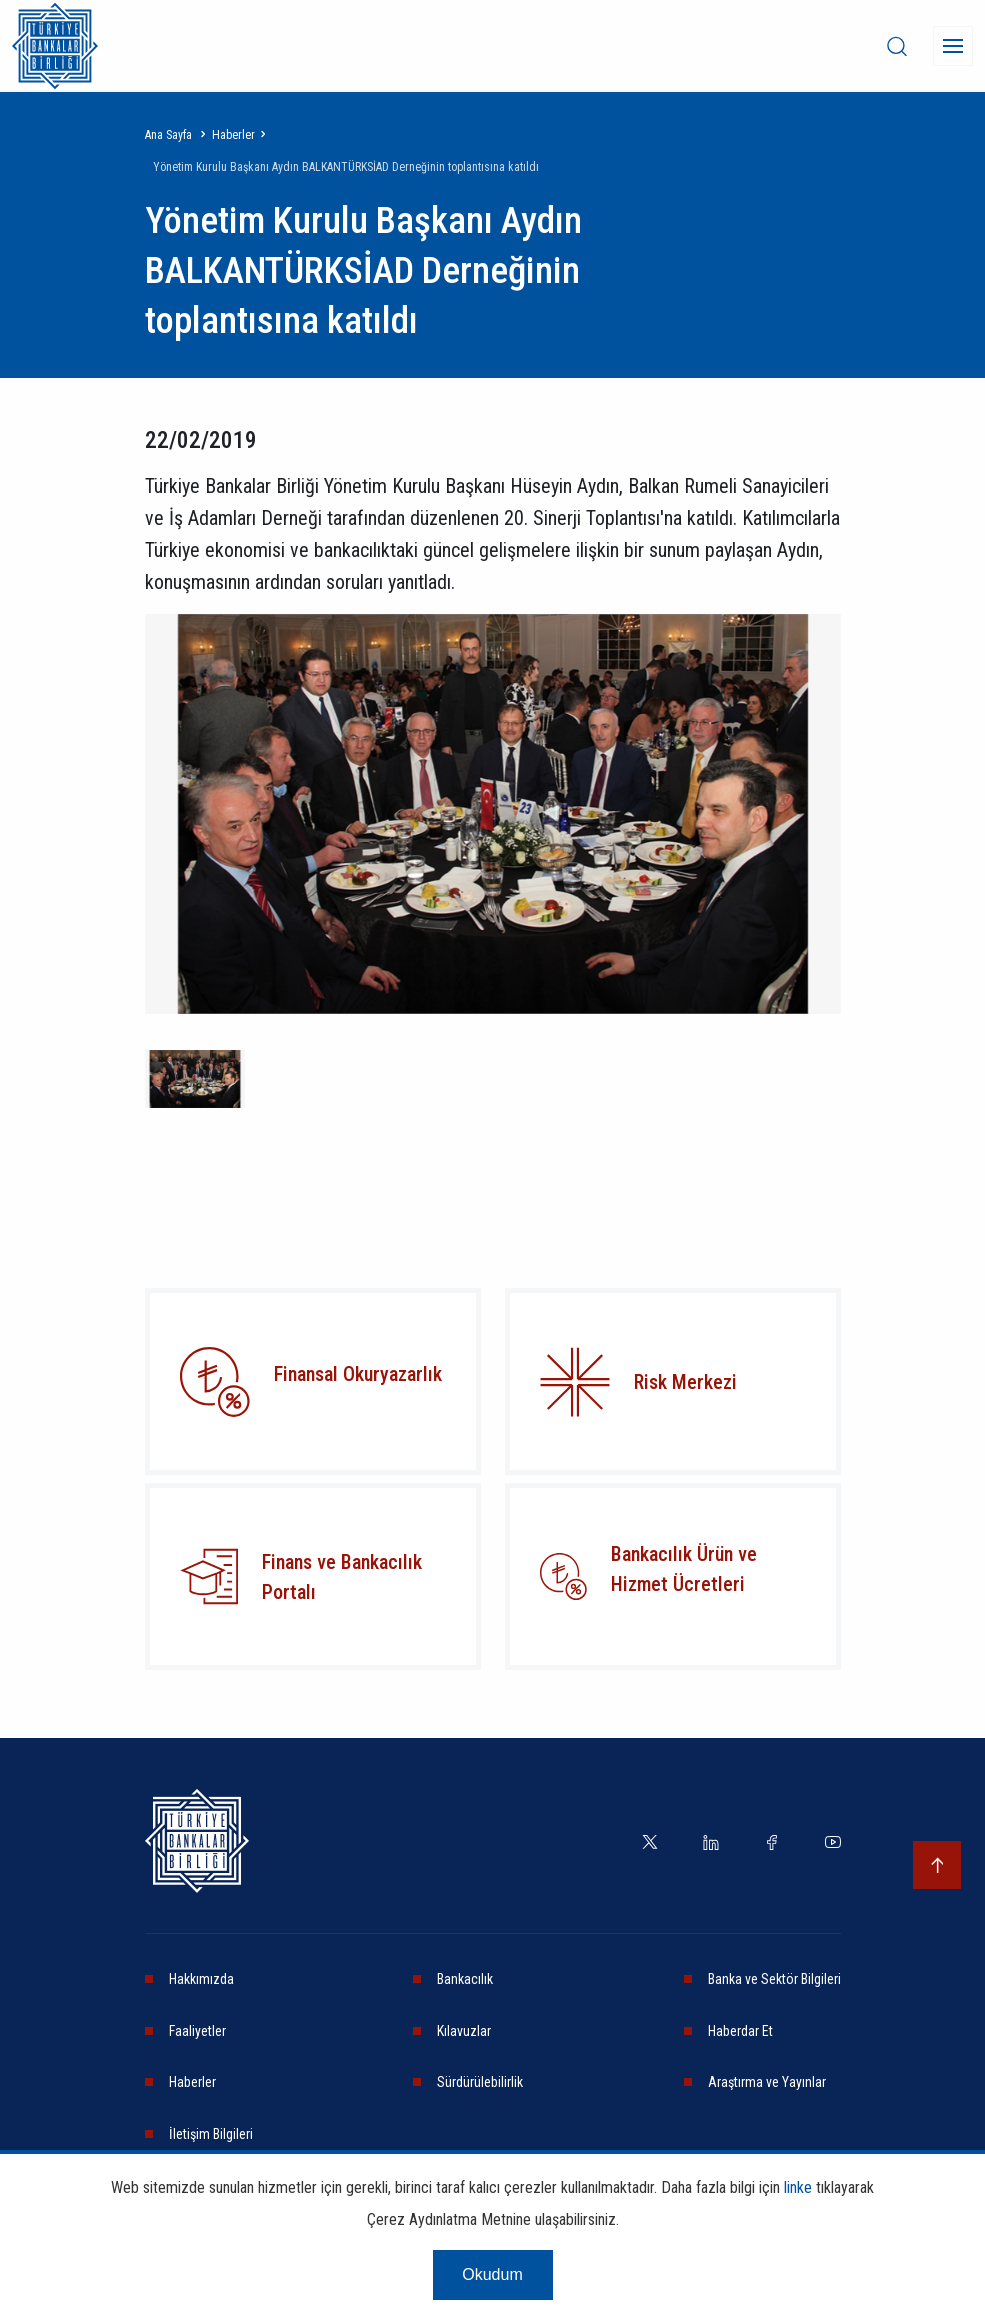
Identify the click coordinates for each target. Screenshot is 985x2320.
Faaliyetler (197, 2031)
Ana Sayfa (168, 135)
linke (798, 2199)
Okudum (492, 2286)
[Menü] (953, 46)
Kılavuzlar (464, 2031)
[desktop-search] (897, 46)
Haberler (233, 135)
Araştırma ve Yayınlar (767, 2082)
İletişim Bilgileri (211, 2134)
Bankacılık (465, 1979)
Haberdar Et (740, 2031)
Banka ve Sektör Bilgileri (774, 1979)
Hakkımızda (201, 1979)
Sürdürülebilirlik (480, 2082)
